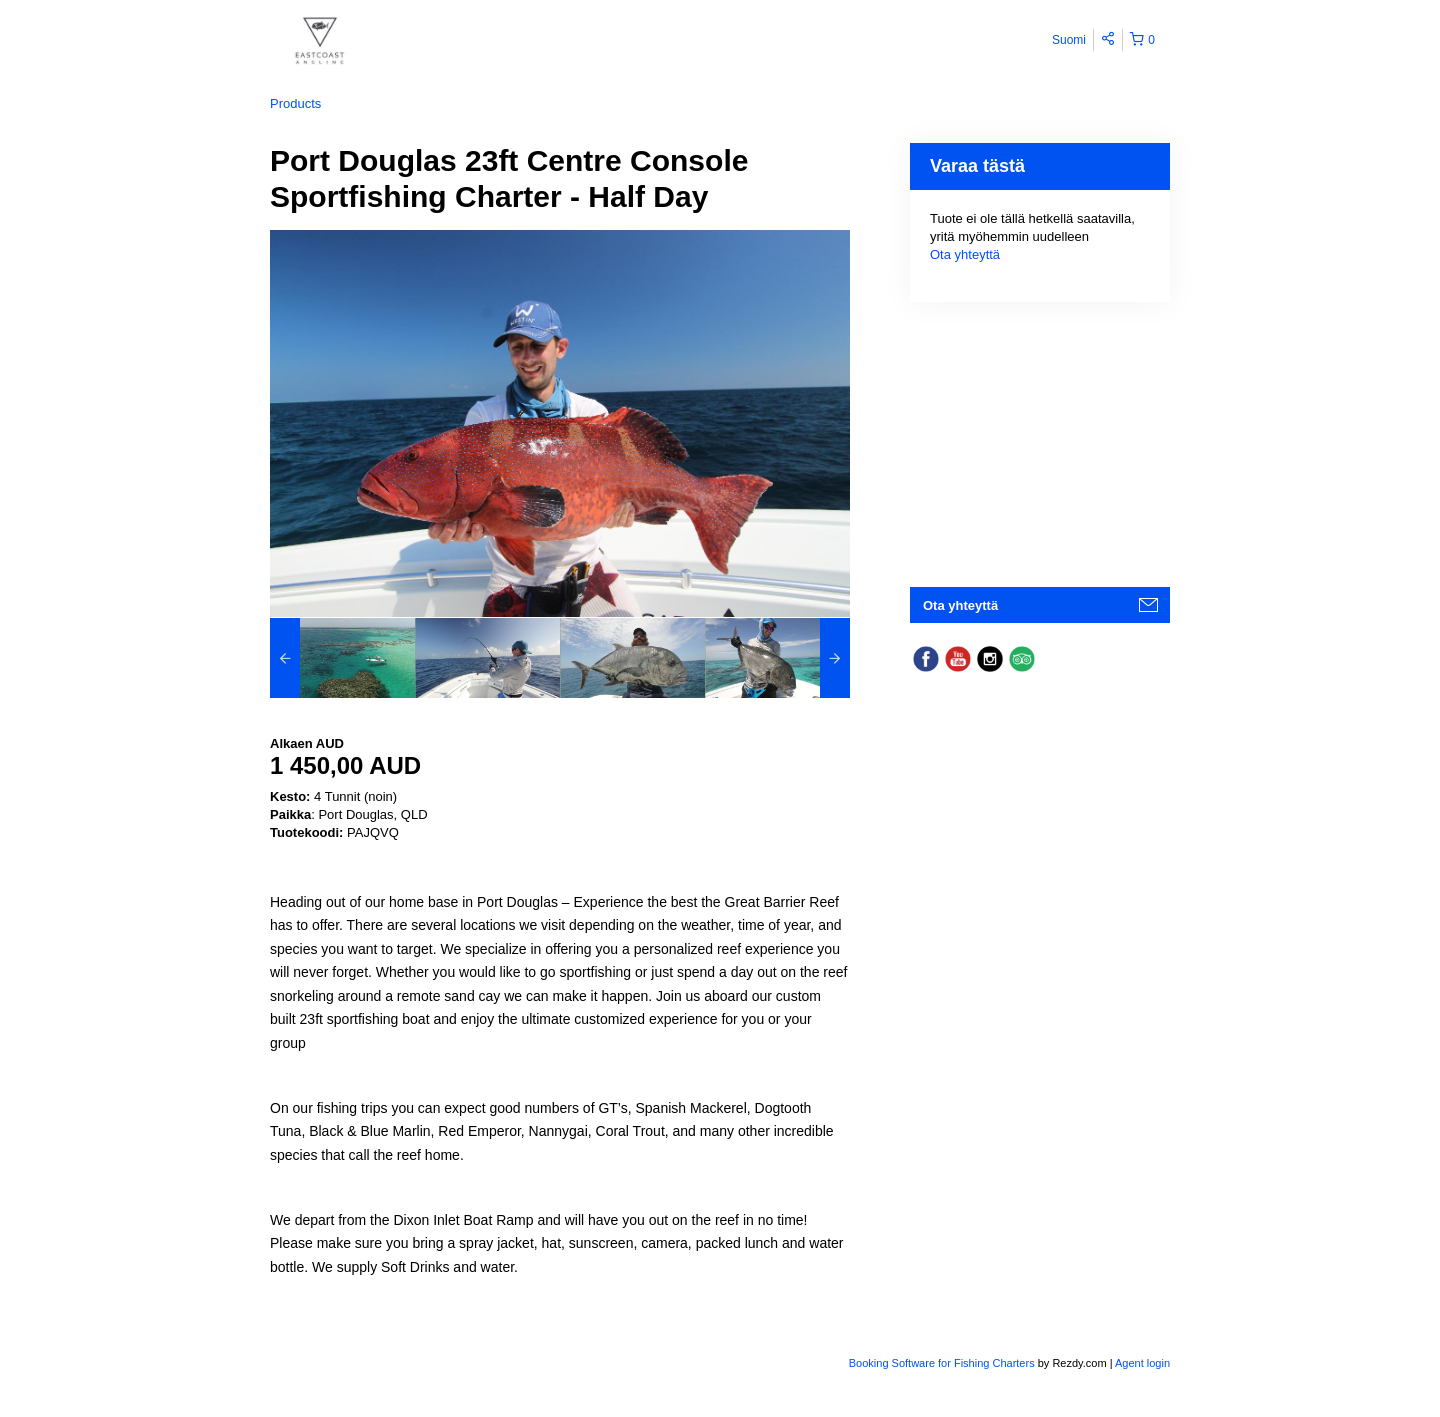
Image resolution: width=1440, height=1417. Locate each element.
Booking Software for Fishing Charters (943, 1363)
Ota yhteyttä (965, 254)
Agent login (1142, 1363)
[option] (342, 658)
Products (295, 103)
